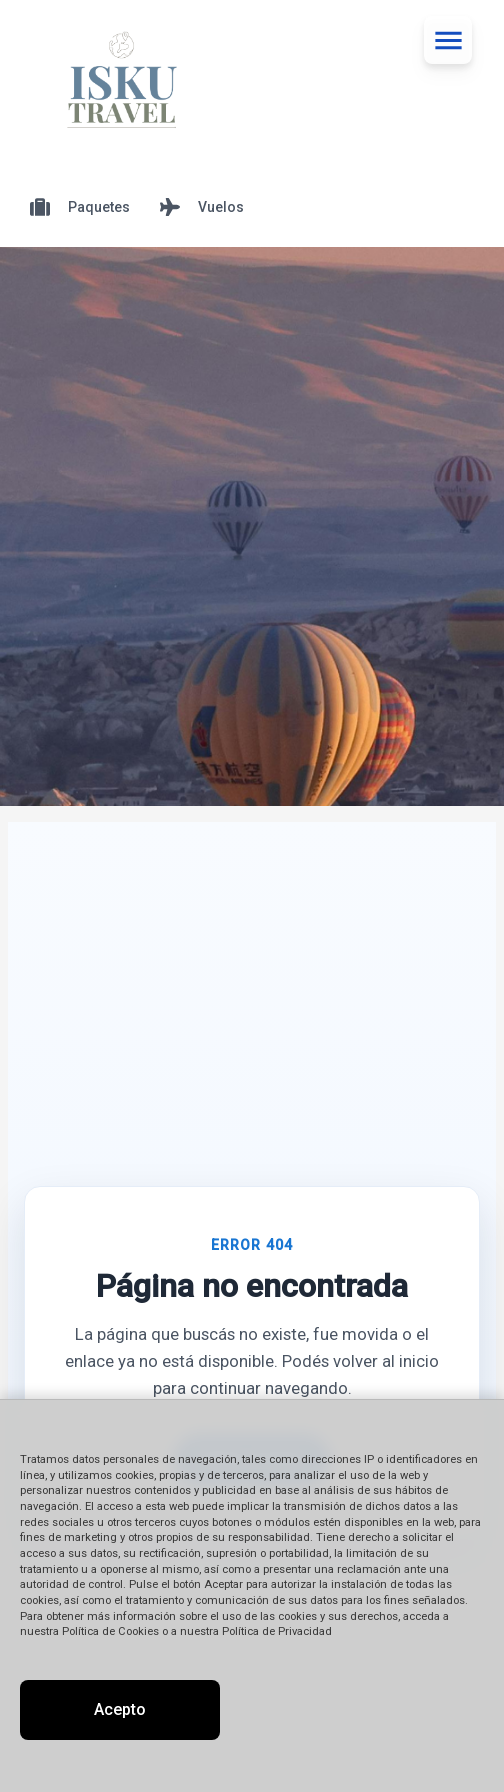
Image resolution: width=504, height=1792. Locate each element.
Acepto (120, 1709)
